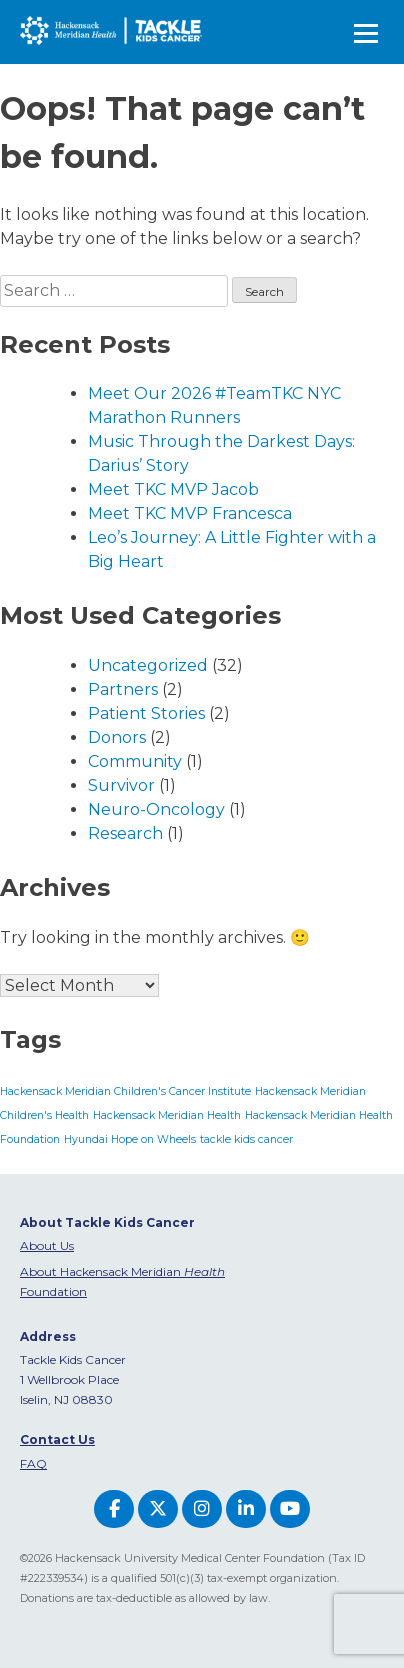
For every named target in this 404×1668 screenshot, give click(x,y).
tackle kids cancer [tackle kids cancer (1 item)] (246, 1139)
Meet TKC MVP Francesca (190, 513)
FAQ (33, 1463)
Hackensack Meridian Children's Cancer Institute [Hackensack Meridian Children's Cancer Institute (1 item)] (125, 1091)
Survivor (121, 785)
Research (125, 833)
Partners (123, 689)
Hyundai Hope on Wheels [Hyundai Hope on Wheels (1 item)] (130, 1139)
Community (135, 761)
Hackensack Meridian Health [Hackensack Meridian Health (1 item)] (167, 1115)
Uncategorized (148, 665)
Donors (117, 737)
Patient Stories (146, 713)
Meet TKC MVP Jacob (173, 489)
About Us (47, 1245)
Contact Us (57, 1439)
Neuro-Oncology (156, 809)
